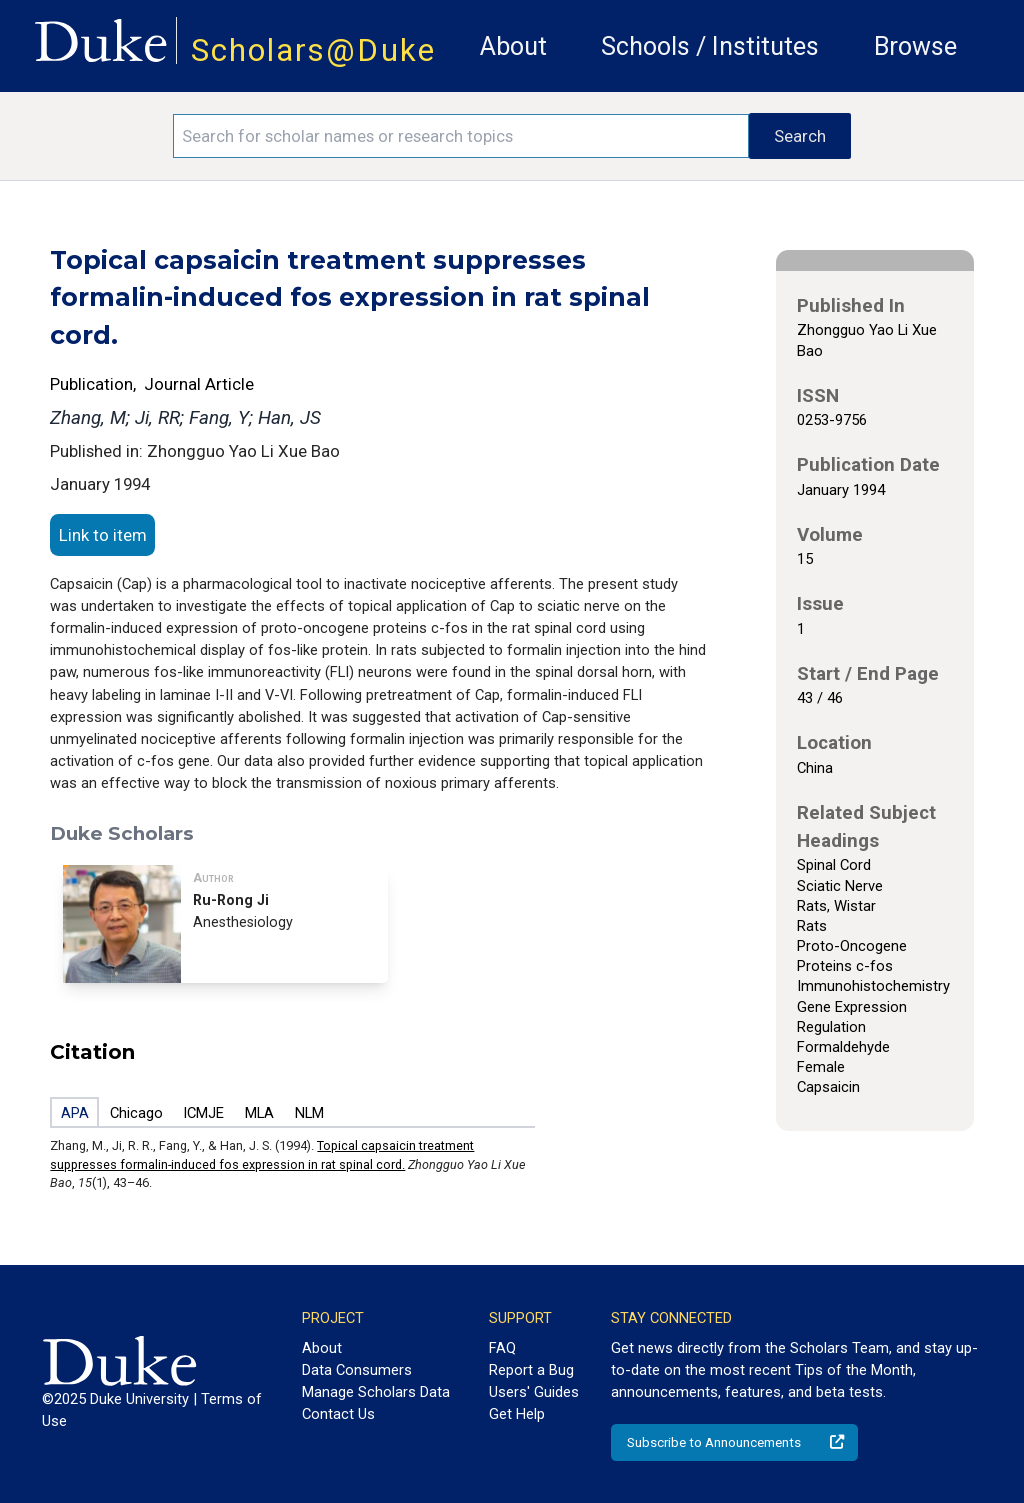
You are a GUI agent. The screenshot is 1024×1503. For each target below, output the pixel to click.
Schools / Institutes (710, 46)
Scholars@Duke (313, 50)
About (513, 46)
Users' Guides (534, 1392)
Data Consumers (357, 1370)
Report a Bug (531, 1370)
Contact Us (338, 1414)
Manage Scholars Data (376, 1392)
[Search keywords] (461, 136)
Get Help (517, 1414)
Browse (915, 46)
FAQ (502, 1348)
